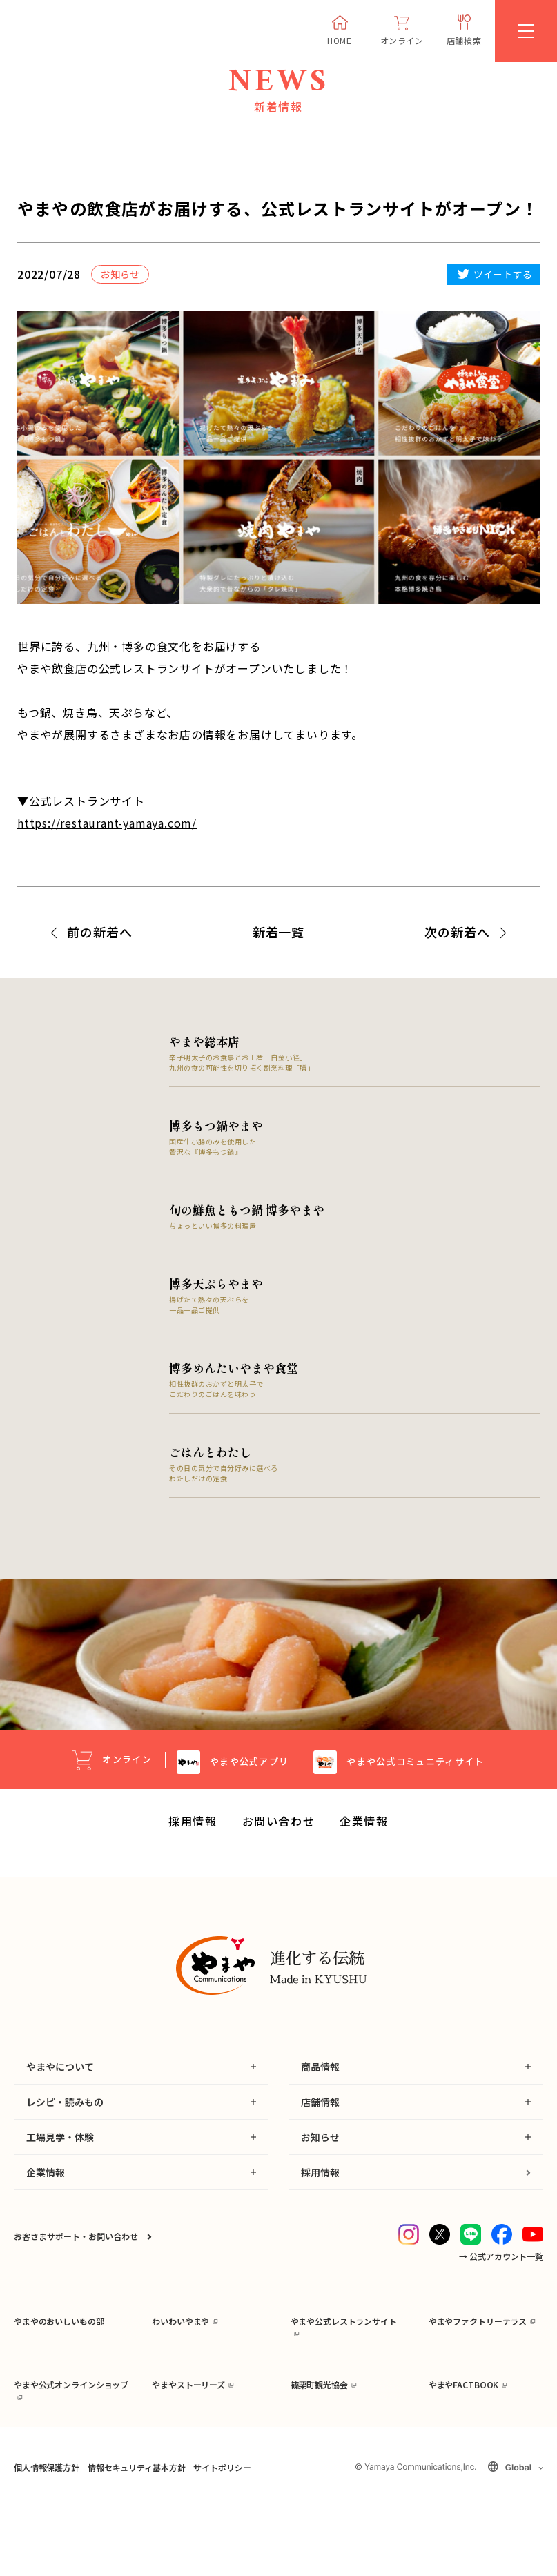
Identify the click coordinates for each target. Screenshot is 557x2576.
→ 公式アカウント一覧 (501, 2275)
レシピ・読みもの (65, 2120)
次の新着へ (457, 932)
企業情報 (364, 1839)
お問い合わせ (278, 1839)
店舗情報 (320, 2120)
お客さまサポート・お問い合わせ (76, 2255)
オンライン (402, 40)
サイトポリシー (222, 2538)
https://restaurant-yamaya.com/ (107, 822)
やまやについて (60, 2085)
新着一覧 (279, 932)
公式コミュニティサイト (415, 1779)
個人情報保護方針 (46, 2538)
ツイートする (502, 274)
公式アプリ (249, 1779)
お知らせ (320, 2156)
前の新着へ (100, 932)
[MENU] (526, 31)
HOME (339, 40)
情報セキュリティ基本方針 (136, 2538)
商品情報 (320, 2085)
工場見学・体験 (60, 2156)
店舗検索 (464, 40)
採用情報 (192, 1839)
